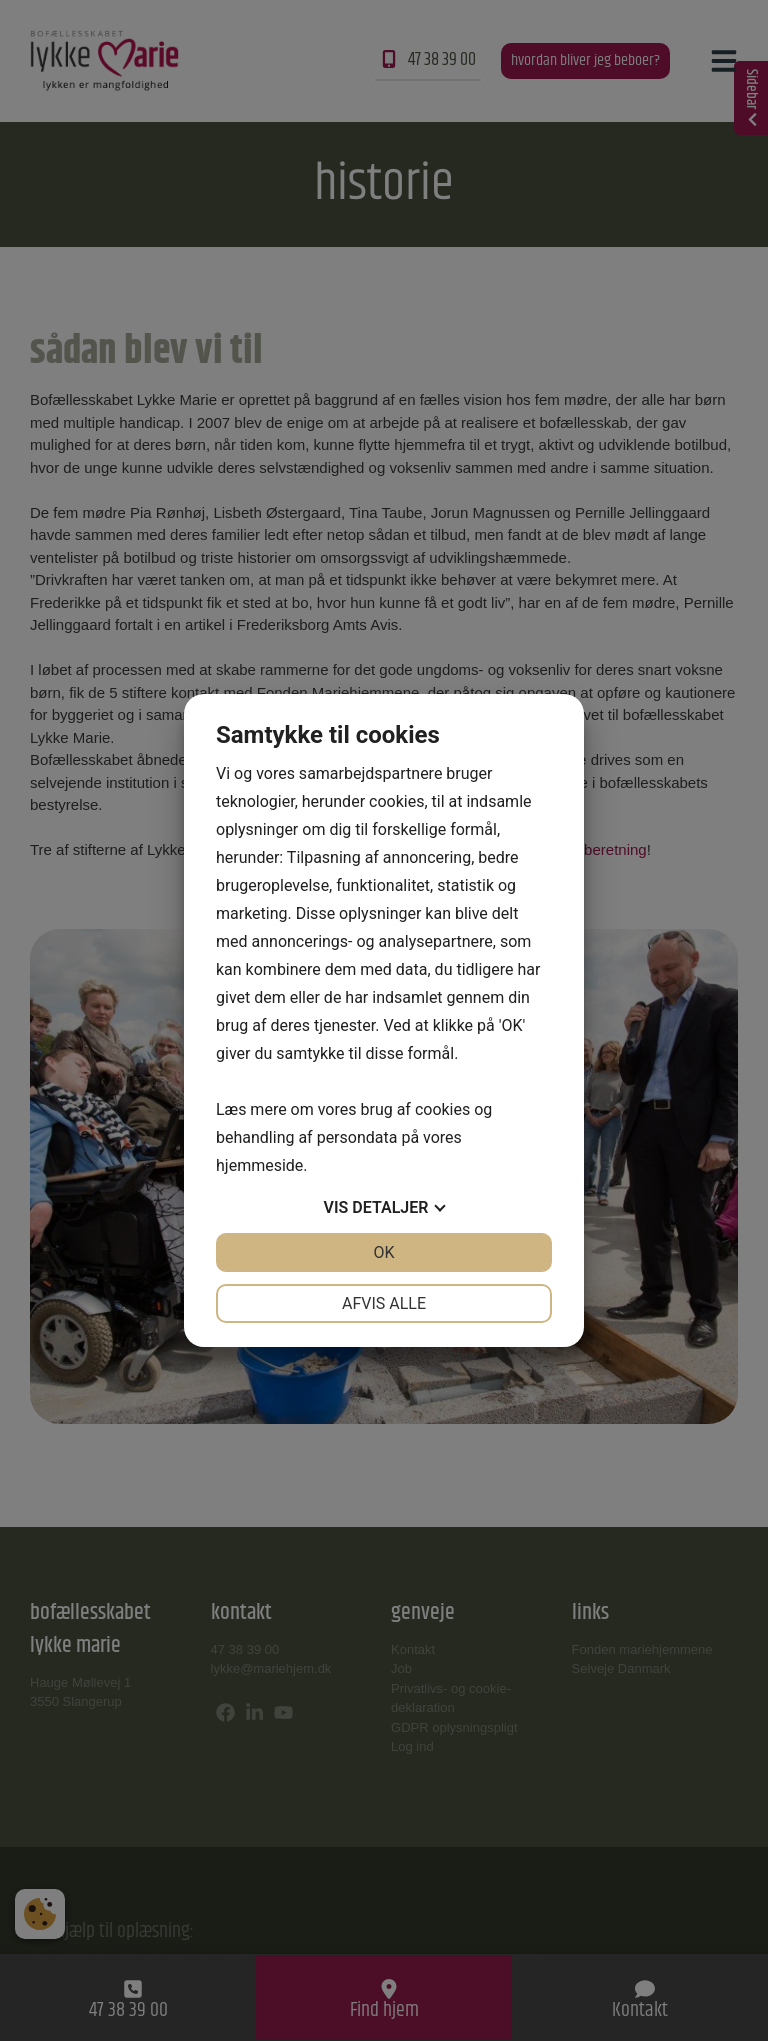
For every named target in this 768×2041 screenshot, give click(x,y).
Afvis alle (384, 1303)
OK (383, 1252)
